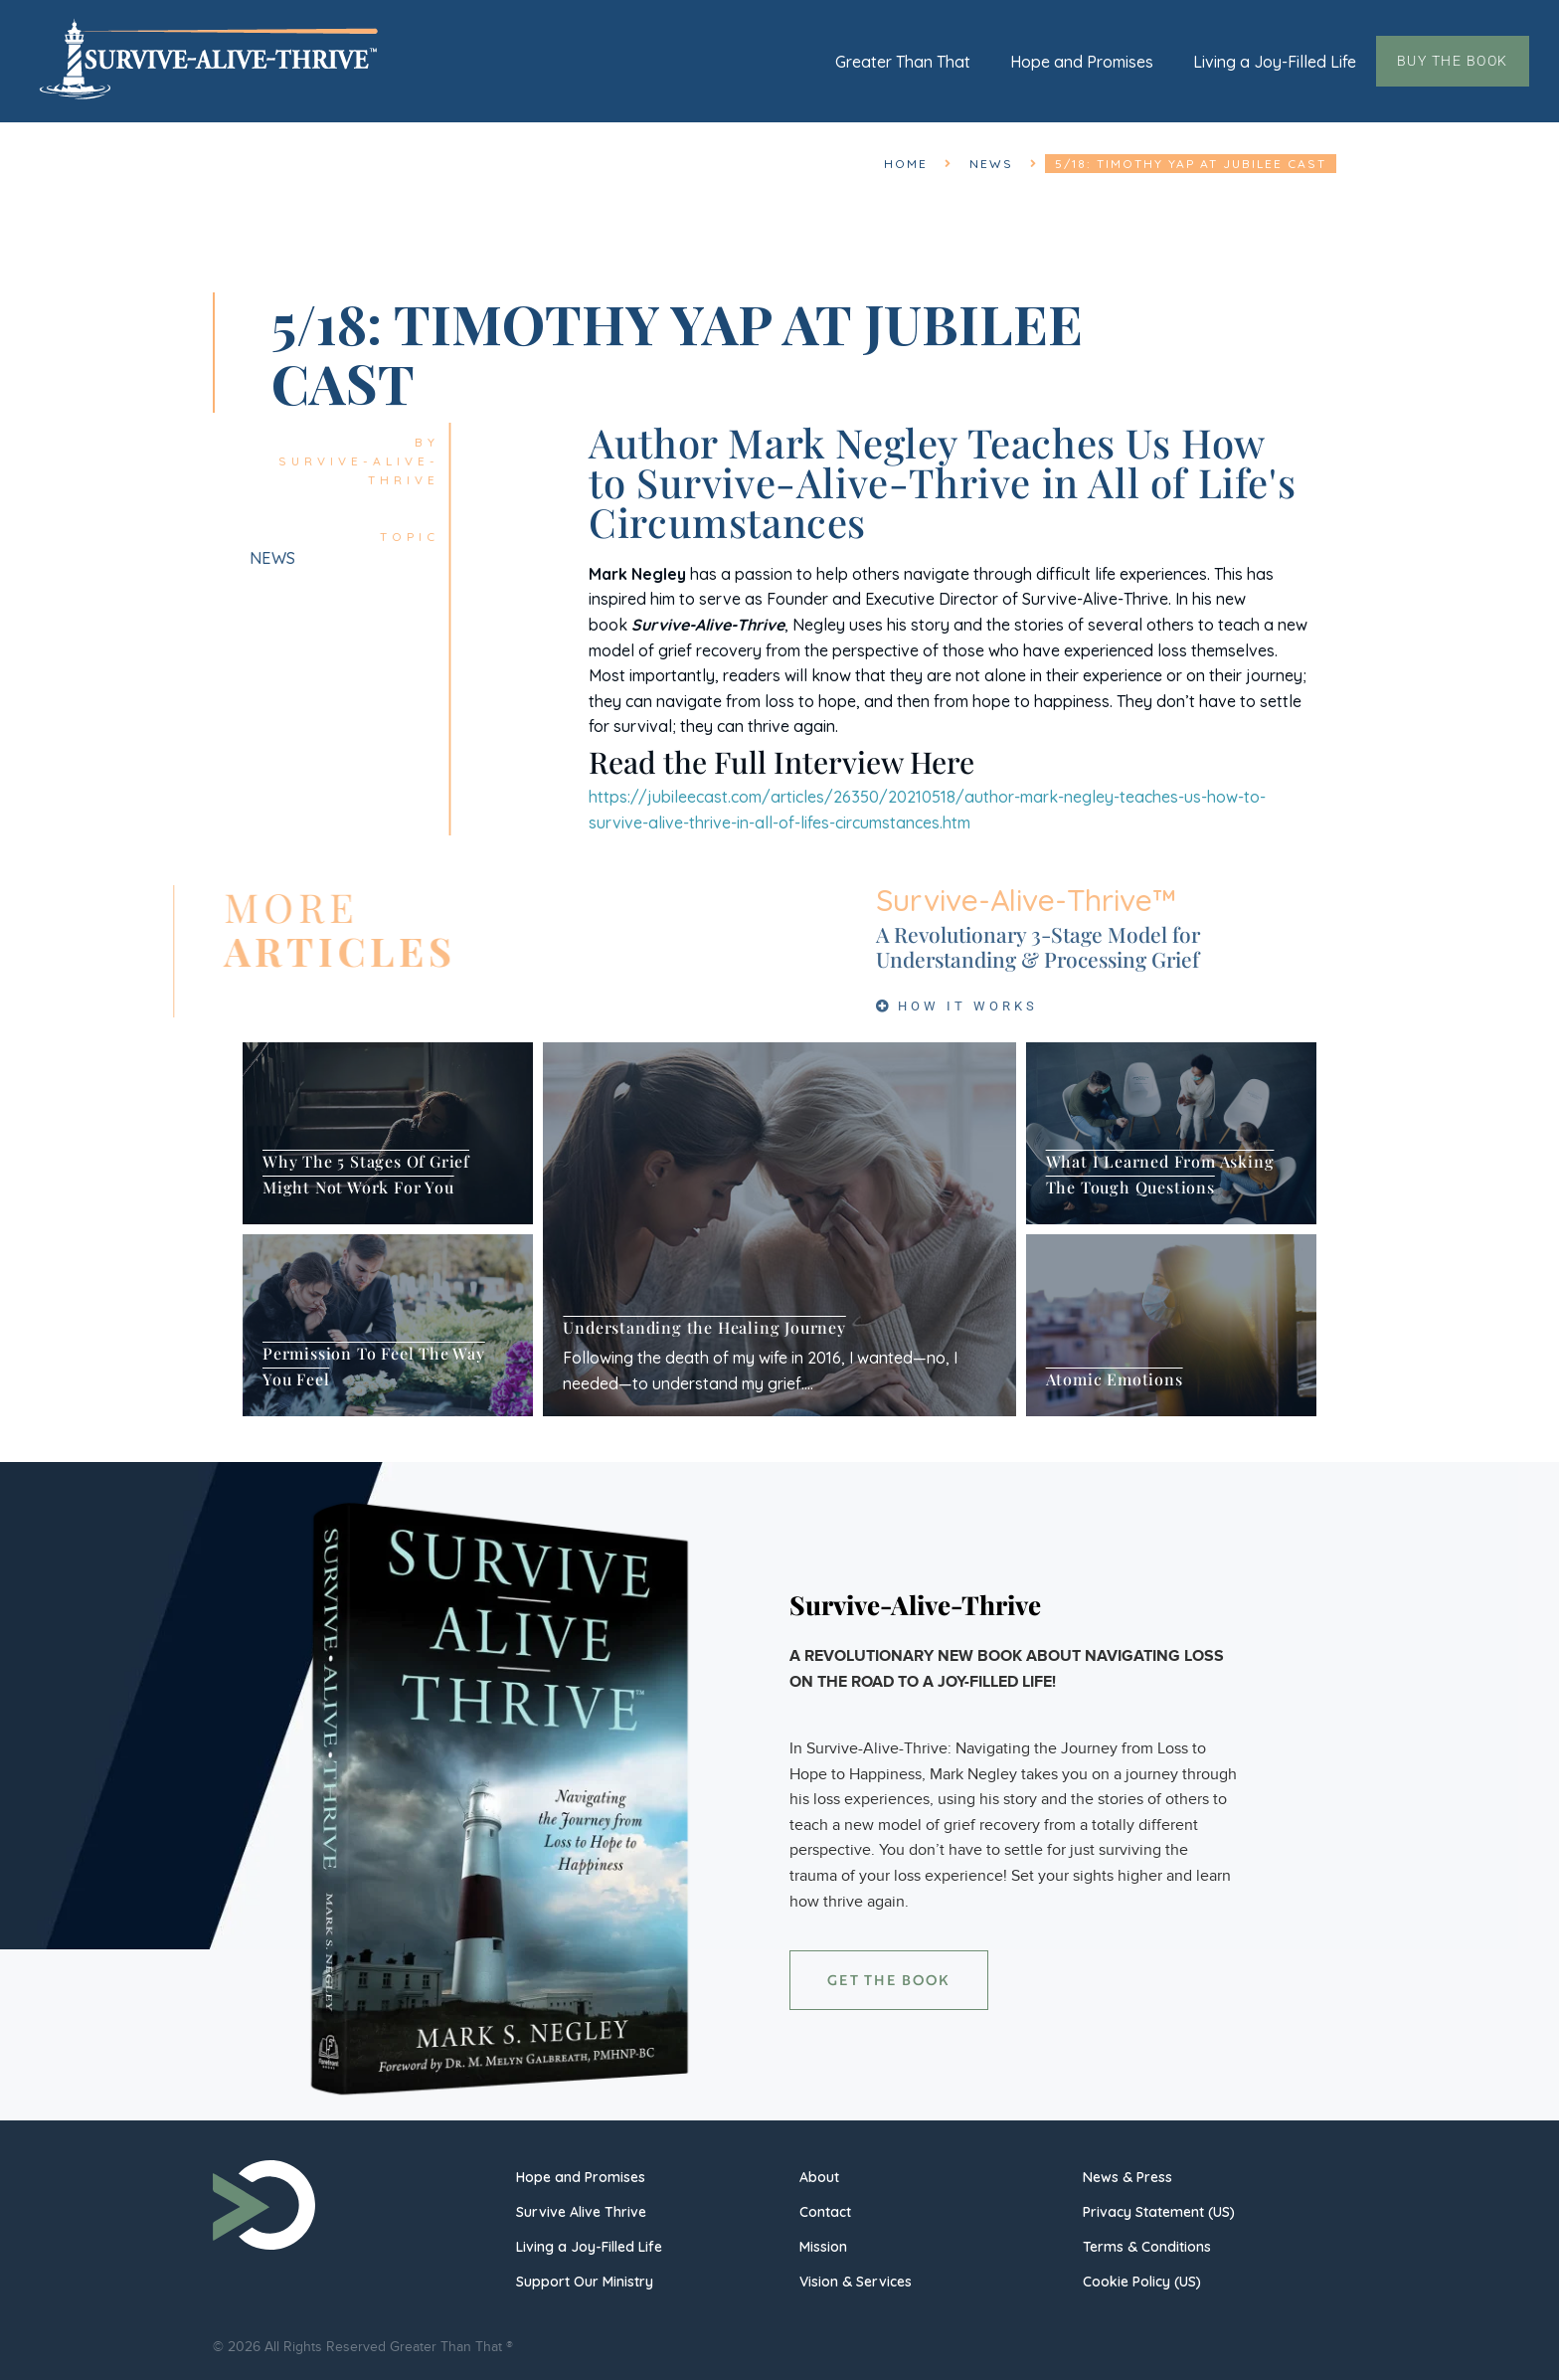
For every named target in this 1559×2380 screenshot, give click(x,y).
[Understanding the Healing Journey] (779, 1229)
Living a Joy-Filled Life (1274, 62)
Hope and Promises (1081, 62)
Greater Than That (902, 62)
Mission (823, 2247)
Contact (825, 2212)
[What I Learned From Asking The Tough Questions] (1171, 1133)
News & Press (1127, 2177)
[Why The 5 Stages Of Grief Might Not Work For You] (388, 1133)
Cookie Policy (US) (1142, 2281)
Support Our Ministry (584, 2281)
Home (906, 163)
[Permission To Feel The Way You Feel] (388, 1325)
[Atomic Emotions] (1171, 1325)
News (991, 163)
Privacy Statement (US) (1159, 2212)
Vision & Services (855, 2281)
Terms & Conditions (1147, 2247)
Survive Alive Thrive (581, 2212)
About (819, 2177)
